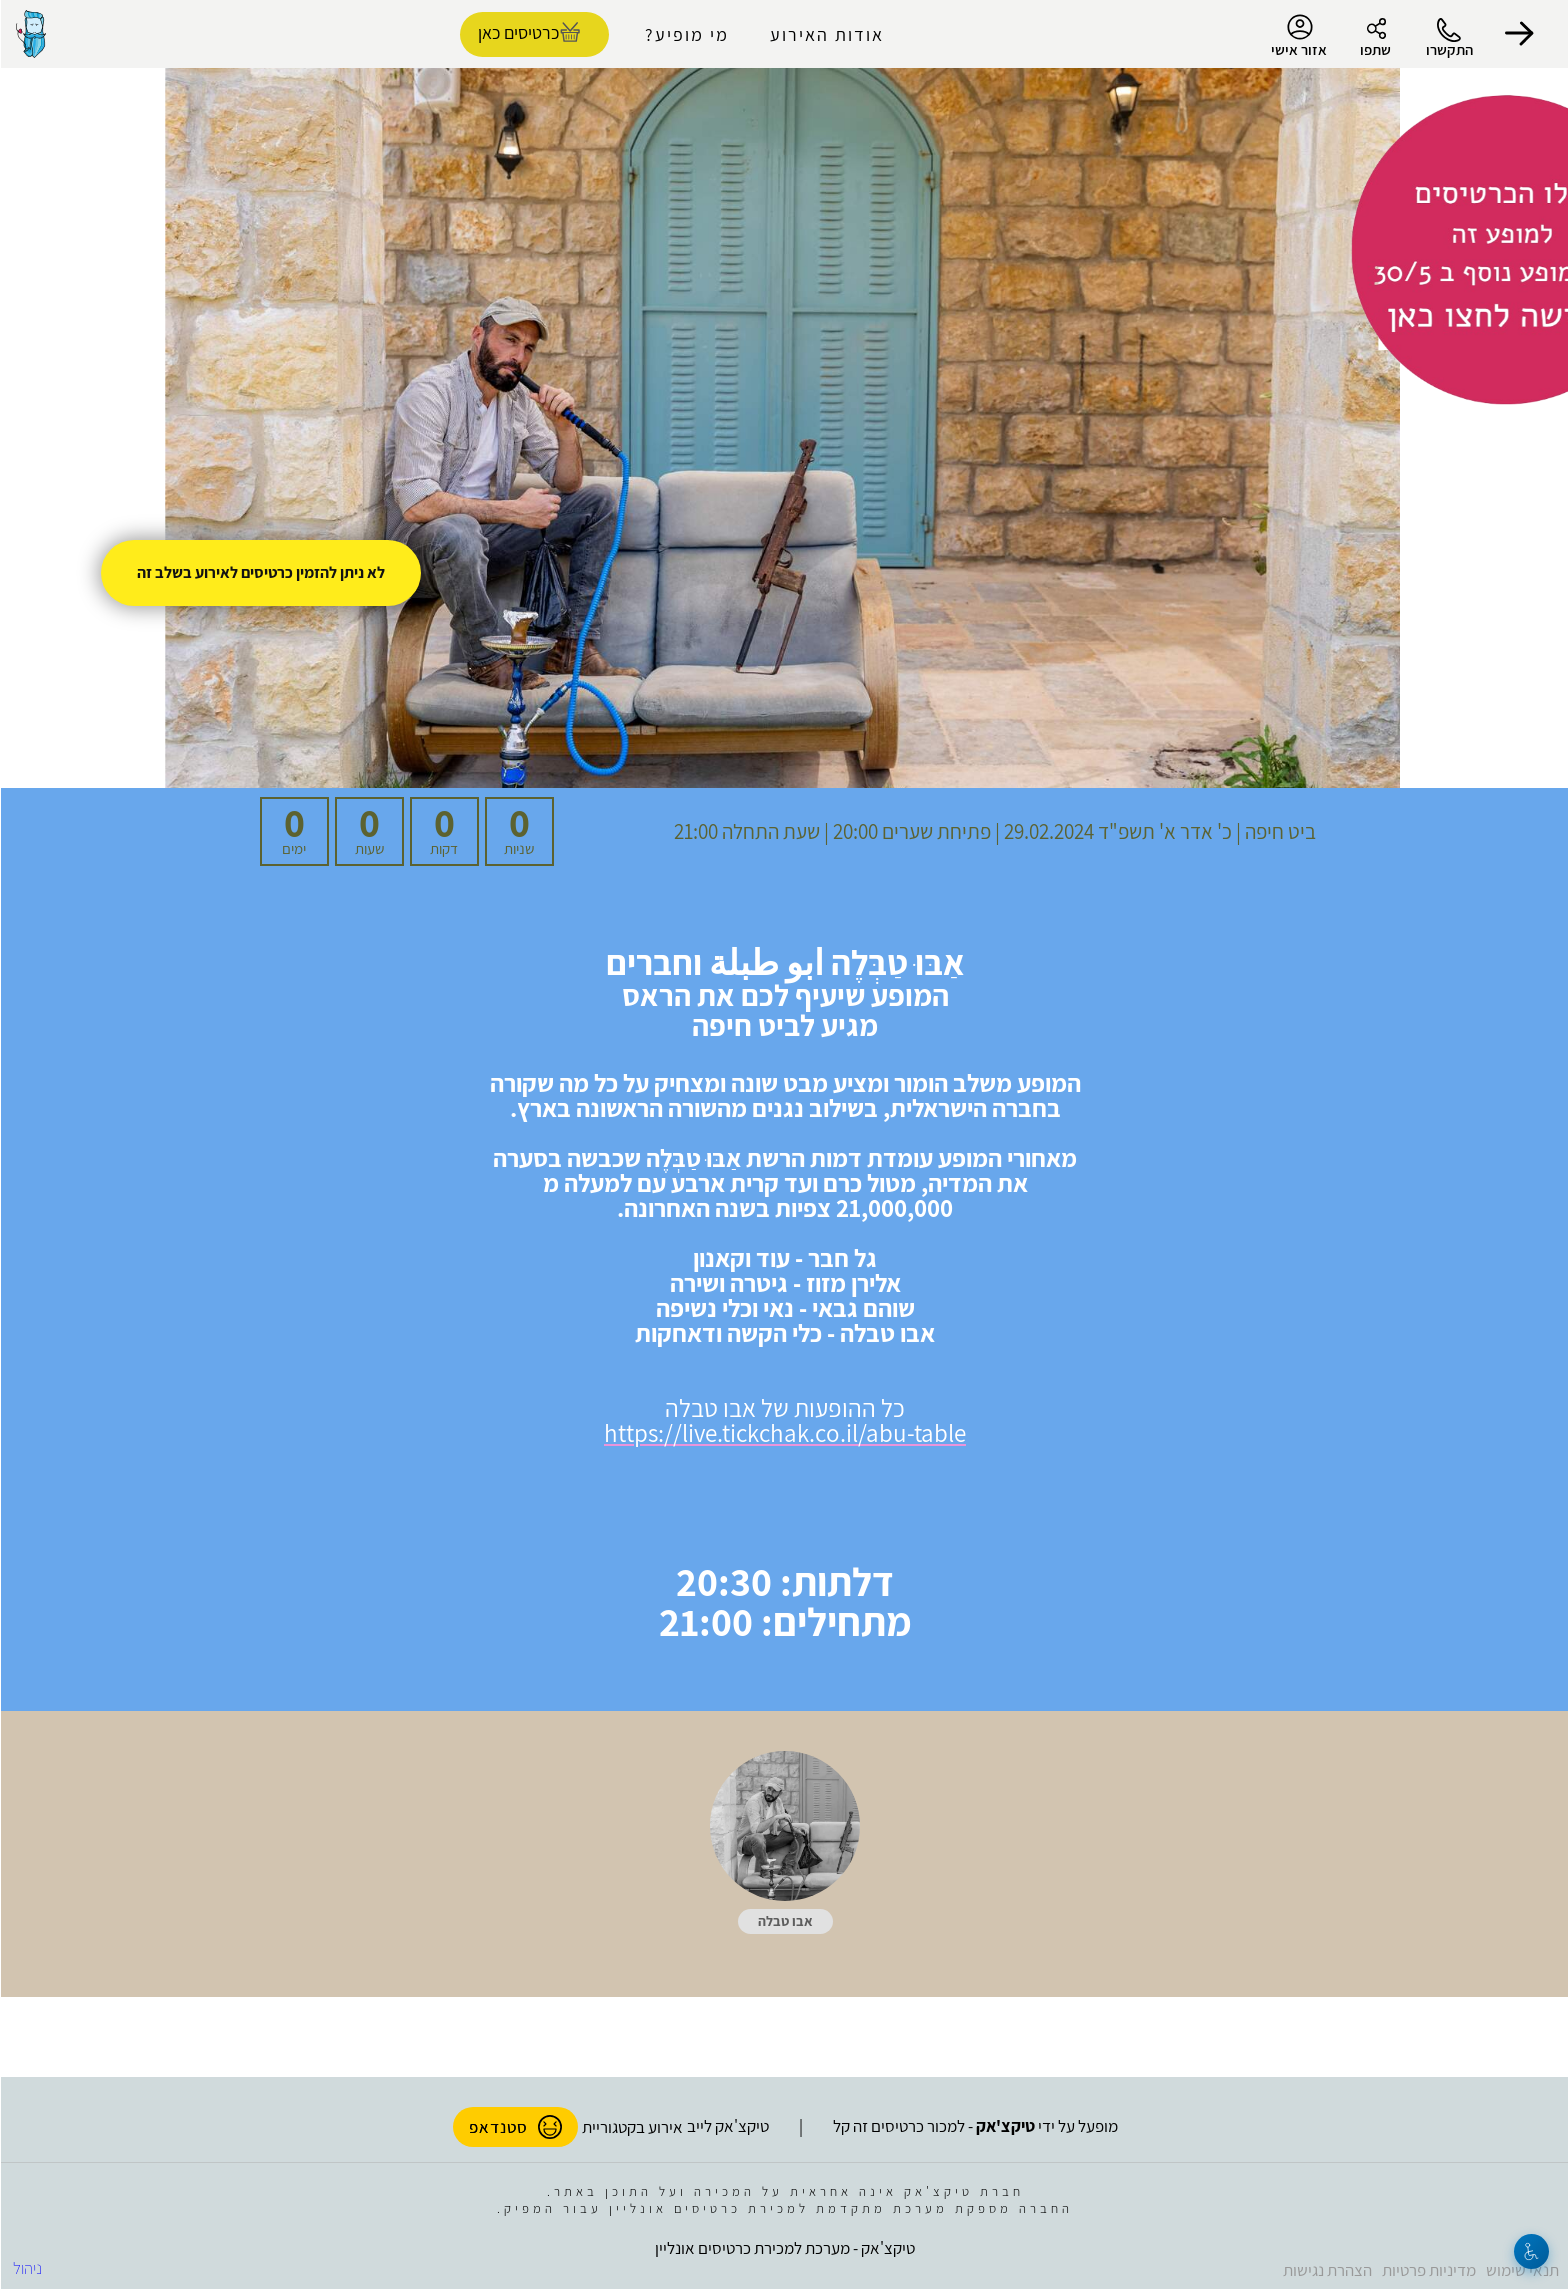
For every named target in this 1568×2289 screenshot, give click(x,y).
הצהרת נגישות (1326, 2270)
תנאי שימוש (1521, 2270)
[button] (1518, 34)
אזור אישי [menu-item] (1298, 36)
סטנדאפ (514, 2127)
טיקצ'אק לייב (727, 2126)
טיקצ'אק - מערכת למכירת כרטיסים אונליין (784, 2248)
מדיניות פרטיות (1428, 2270)
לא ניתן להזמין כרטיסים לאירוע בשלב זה (260, 572)
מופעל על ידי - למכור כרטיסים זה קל (974, 2126)
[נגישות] (1530, 2251)
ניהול (26, 2268)
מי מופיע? (686, 34)
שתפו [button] (1374, 49)
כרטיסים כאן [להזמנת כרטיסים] (517, 32)
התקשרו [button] (1448, 49)
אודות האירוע (826, 34)
